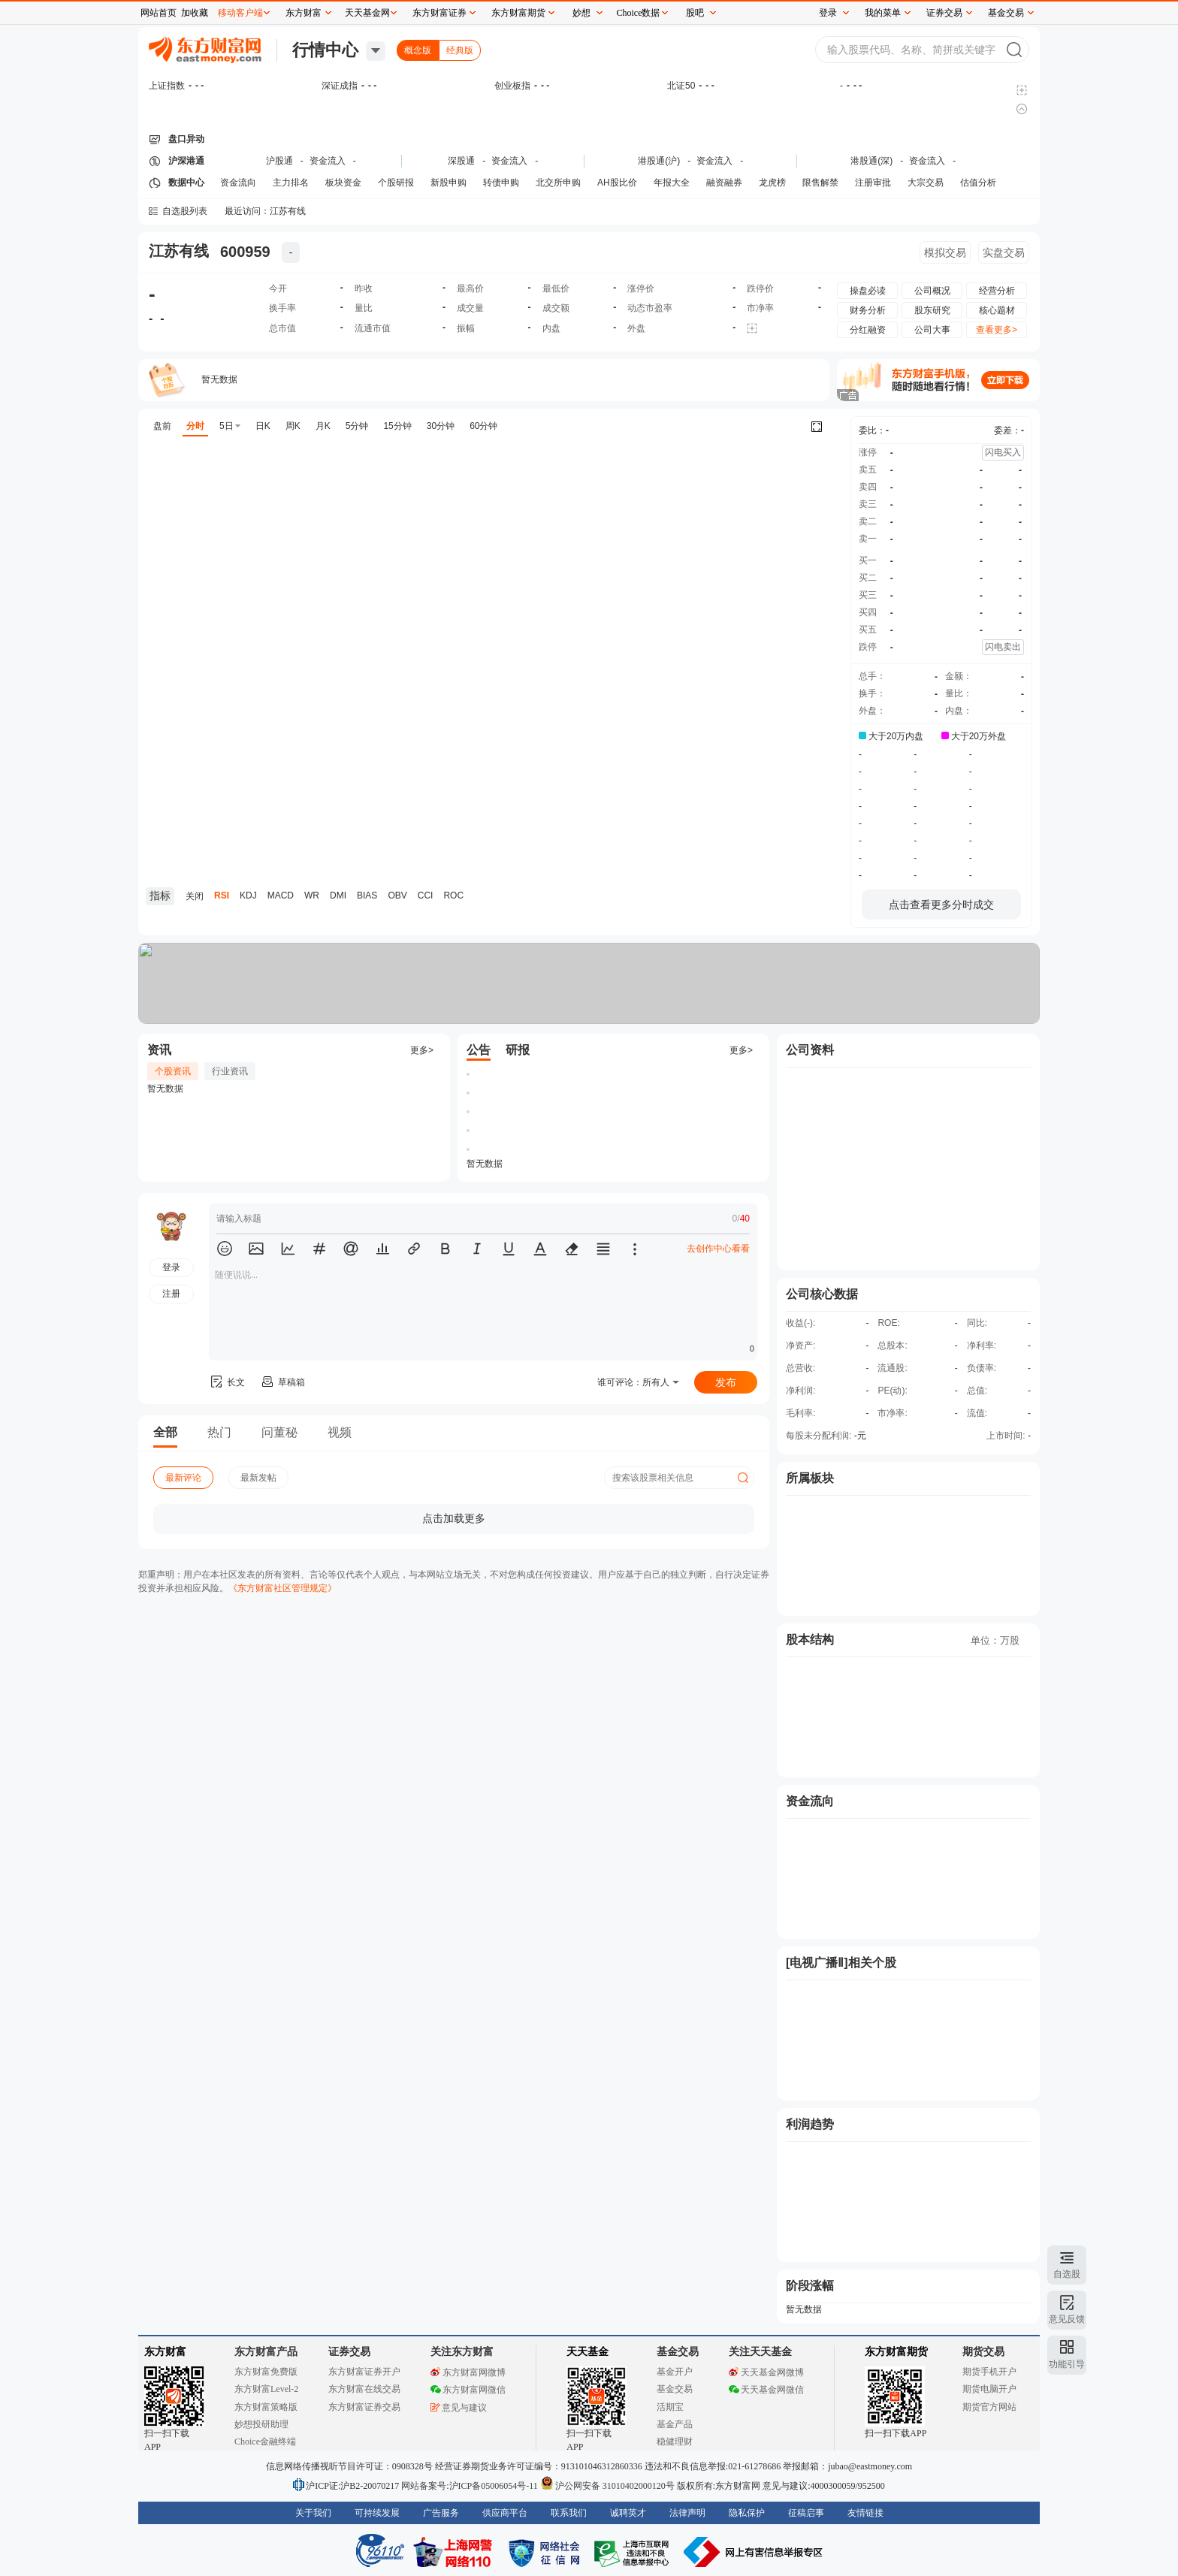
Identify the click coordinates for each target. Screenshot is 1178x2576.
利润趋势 (810, 2124)
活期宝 (670, 2407)
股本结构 (810, 1639)
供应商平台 (504, 2513)
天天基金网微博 (766, 2372)
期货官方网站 (989, 2407)
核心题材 (997, 310)
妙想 (581, 13)
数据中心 (186, 182)
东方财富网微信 (468, 2389)
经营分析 (997, 290)
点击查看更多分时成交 (941, 904)
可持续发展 (377, 2513)
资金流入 (328, 161)
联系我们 (569, 2513)
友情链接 (865, 2513)
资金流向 (238, 182)
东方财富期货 (896, 2351)
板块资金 (343, 182)
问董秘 (279, 1432)
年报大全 (672, 182)
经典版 (459, 50)
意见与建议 (458, 2407)
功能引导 (1067, 2364)
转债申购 (501, 182)
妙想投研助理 (261, 2424)
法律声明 (687, 2513)
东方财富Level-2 (266, 2389)
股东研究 (932, 310)
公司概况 (932, 290)
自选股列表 (184, 211)
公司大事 (932, 330)
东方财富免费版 (266, 2371)
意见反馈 (1067, 2319)
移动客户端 (240, 13)
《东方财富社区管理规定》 (282, 1588)
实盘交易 (1004, 252)
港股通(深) (871, 161)
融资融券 (724, 182)
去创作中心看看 (718, 1248)
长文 (227, 1382)
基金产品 (675, 2424)
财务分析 (868, 310)
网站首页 (158, 13)
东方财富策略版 (266, 2407)
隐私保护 (747, 2513)
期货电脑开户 (989, 2389)
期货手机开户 (989, 2371)
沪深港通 (186, 161)
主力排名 (291, 182)
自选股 (1066, 2274)
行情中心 (325, 50)
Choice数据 (638, 13)
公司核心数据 (822, 1294)
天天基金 (587, 2351)
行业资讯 (230, 1071)
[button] (224, 1248)
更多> (421, 1050)
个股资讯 (173, 1071)
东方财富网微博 (468, 2372)
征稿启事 (806, 2513)
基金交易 (675, 2389)
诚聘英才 (628, 2513)
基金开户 (675, 2371)
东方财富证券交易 (364, 2407)
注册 (171, 1293)
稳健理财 (675, 2441)
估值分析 (978, 182)
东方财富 (165, 2351)
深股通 (461, 161)
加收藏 (194, 13)
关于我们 (313, 2513)
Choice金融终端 (265, 2441)
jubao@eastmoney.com (870, 2466)
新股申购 (448, 182)
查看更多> (996, 330)
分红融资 (868, 330)
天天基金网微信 (766, 2389)
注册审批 (873, 182)
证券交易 (944, 13)
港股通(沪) (659, 161)
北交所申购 (558, 182)
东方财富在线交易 (364, 2389)
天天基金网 (367, 13)
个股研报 (396, 182)
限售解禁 (820, 182)
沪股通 (279, 161)
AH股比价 (617, 182)
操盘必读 (868, 290)
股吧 (695, 13)
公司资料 (810, 1049)
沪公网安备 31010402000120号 (607, 2486)
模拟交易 (945, 252)
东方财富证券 (439, 13)
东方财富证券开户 (364, 2371)
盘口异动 (186, 139)
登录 (828, 13)
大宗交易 (926, 182)
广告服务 (441, 2513)
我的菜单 (883, 13)
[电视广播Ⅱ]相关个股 (841, 1962)
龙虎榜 (772, 182)
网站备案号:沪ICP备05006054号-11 (470, 2486)
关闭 (124, 40)
